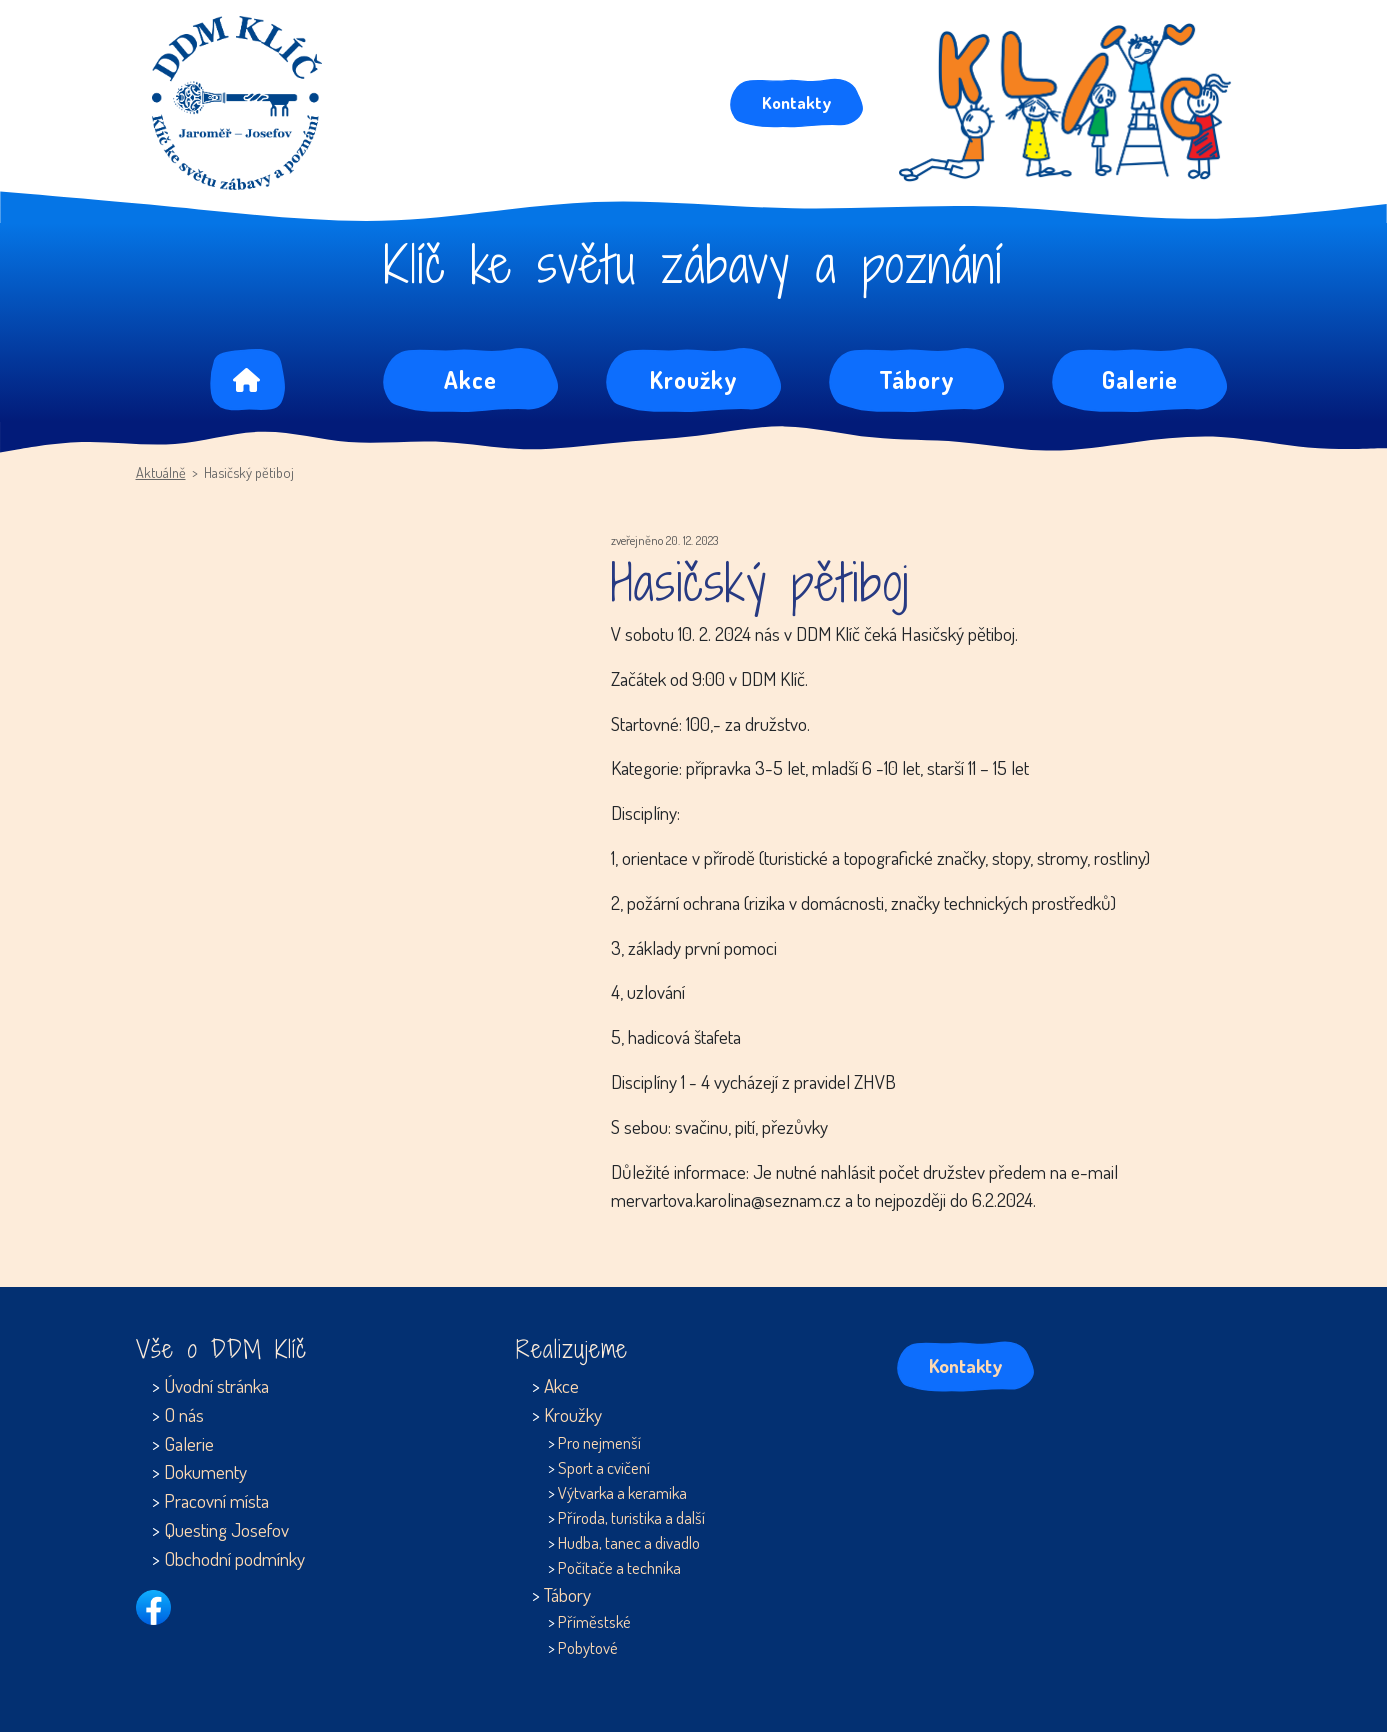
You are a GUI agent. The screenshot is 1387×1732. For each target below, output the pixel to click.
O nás (184, 1414)
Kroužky (694, 379)
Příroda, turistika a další (631, 1517)
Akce (470, 379)
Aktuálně (161, 472)
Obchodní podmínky (234, 1558)
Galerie (1140, 379)
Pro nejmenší (599, 1442)
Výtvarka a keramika (622, 1492)
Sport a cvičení (604, 1467)
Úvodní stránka (216, 1385)
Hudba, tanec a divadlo (629, 1542)
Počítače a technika (619, 1567)
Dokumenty (205, 1471)
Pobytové (588, 1647)
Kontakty (796, 102)
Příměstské (594, 1621)
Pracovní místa (216, 1500)
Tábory (917, 379)
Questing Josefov (226, 1529)
